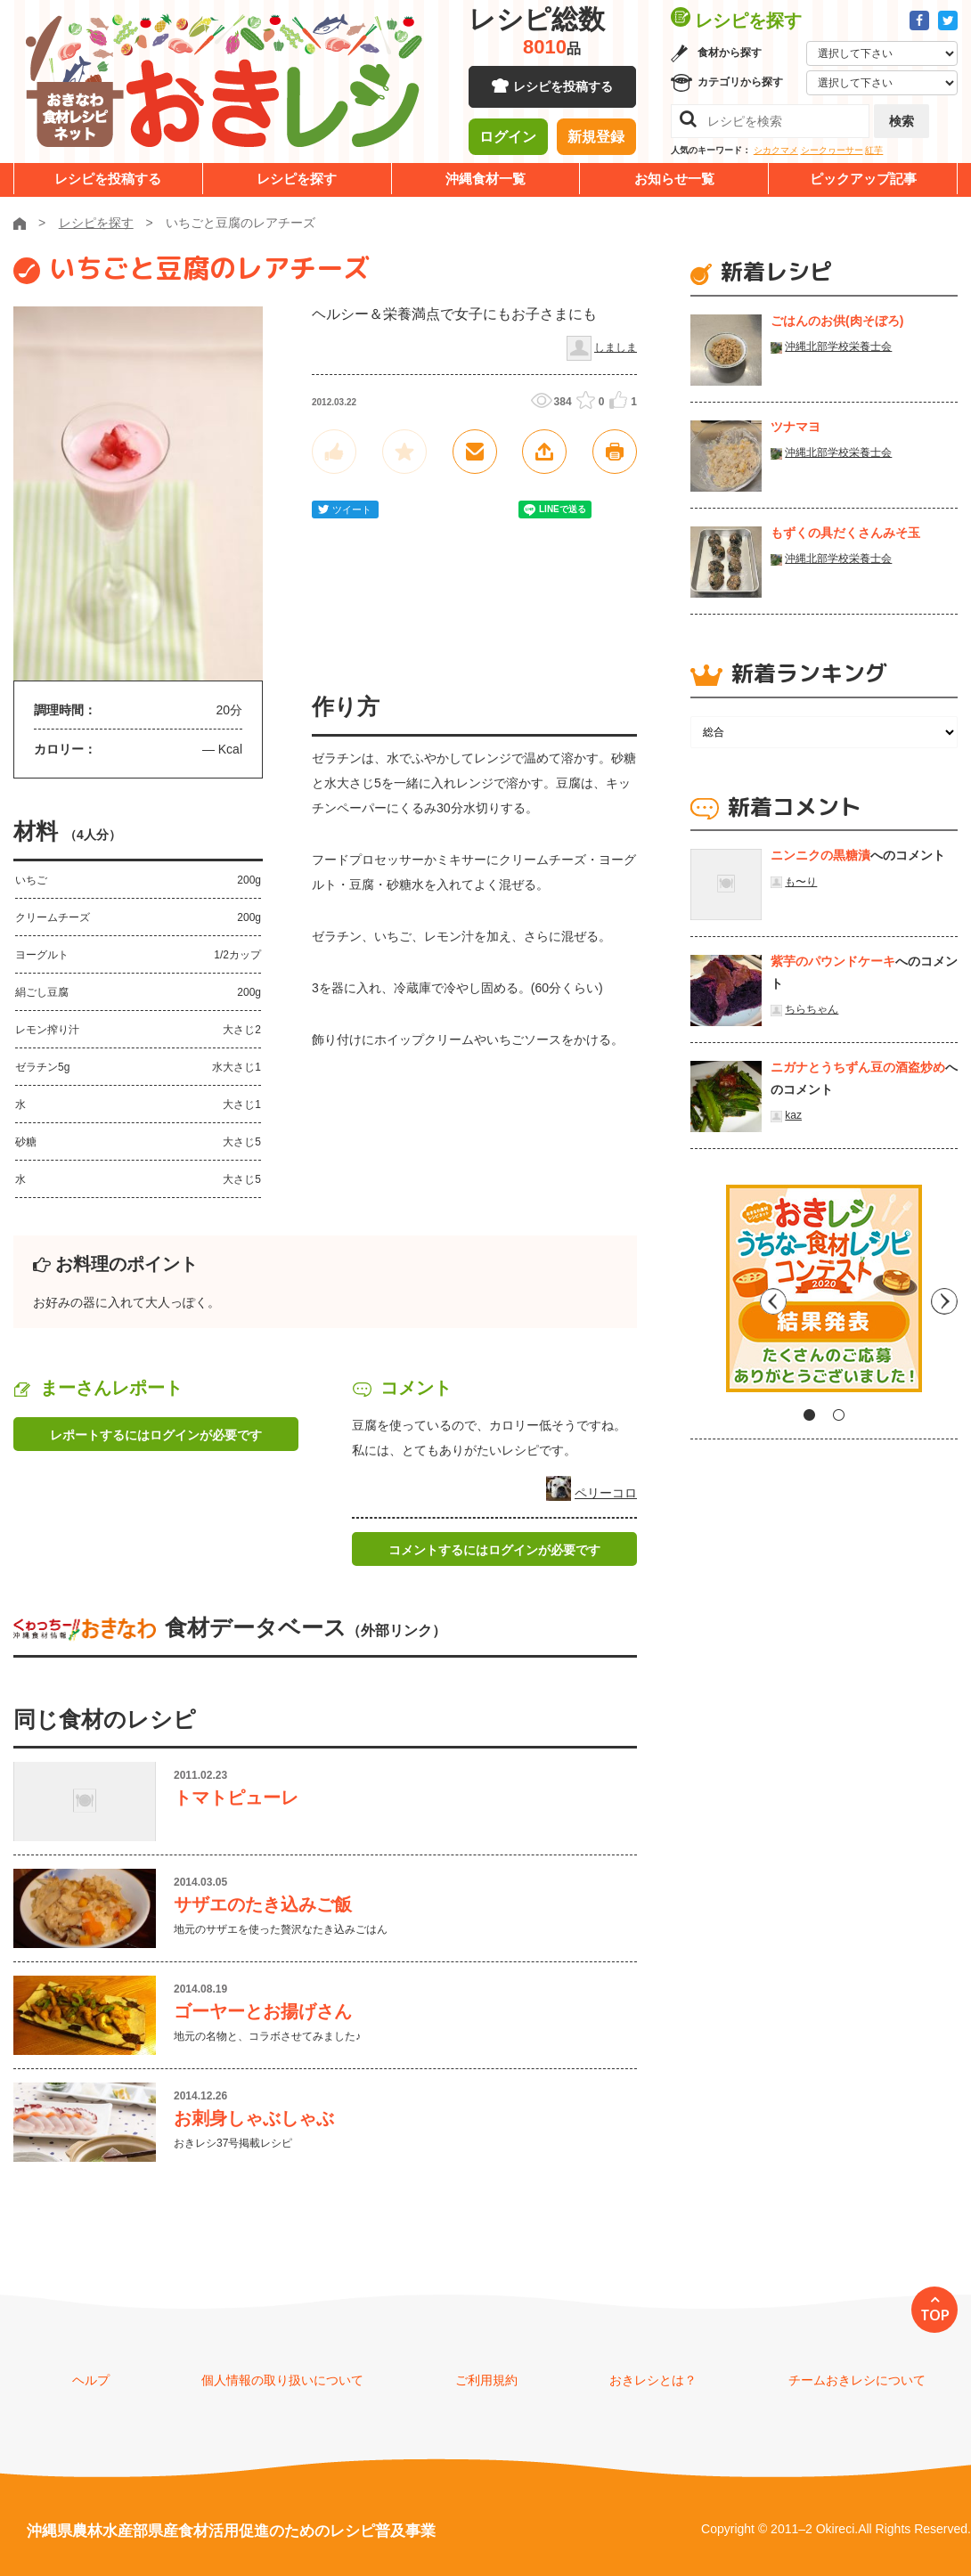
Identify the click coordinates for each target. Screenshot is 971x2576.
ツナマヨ (795, 427)
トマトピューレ (236, 1797)
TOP (935, 2315)
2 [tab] (839, 1415)
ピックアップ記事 (863, 178)
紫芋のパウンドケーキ (833, 961)
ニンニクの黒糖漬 (820, 855)
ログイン (507, 138)
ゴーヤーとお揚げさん (263, 2011)
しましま (615, 347)
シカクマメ (776, 150)
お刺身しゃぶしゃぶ (254, 2118)
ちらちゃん (811, 1009)
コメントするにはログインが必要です (494, 1550)
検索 (901, 121)
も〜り (801, 882)
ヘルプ (91, 2380)
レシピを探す (297, 178)
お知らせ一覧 (674, 178)
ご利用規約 (486, 2380)
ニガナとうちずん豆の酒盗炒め (858, 1067)
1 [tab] (809, 1415)
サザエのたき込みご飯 (263, 1904)
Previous (703, 1295)
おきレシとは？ (653, 2380)
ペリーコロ (606, 1493)
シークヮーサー (832, 150)
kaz (793, 1115)
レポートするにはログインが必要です (156, 1435)
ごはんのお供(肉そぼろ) (837, 321)
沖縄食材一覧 (485, 178)
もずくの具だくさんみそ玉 (845, 533)
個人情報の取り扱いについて (282, 2380)
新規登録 (596, 138)
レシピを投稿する (563, 89)
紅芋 (874, 150)
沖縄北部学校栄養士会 (838, 346)
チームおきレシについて (857, 2380)
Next (944, 1295)
